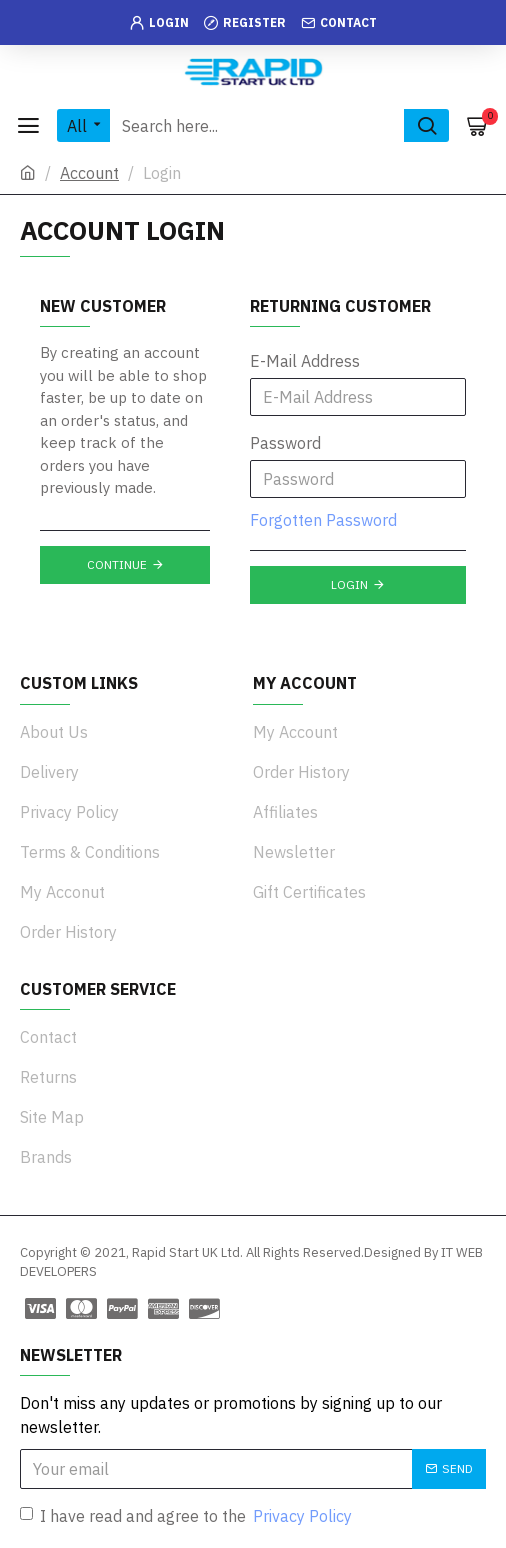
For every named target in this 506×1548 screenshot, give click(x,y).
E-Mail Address (305, 361)
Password (285, 443)
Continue (117, 564)
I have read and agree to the (187, 1516)
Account (89, 173)
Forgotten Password (323, 520)
